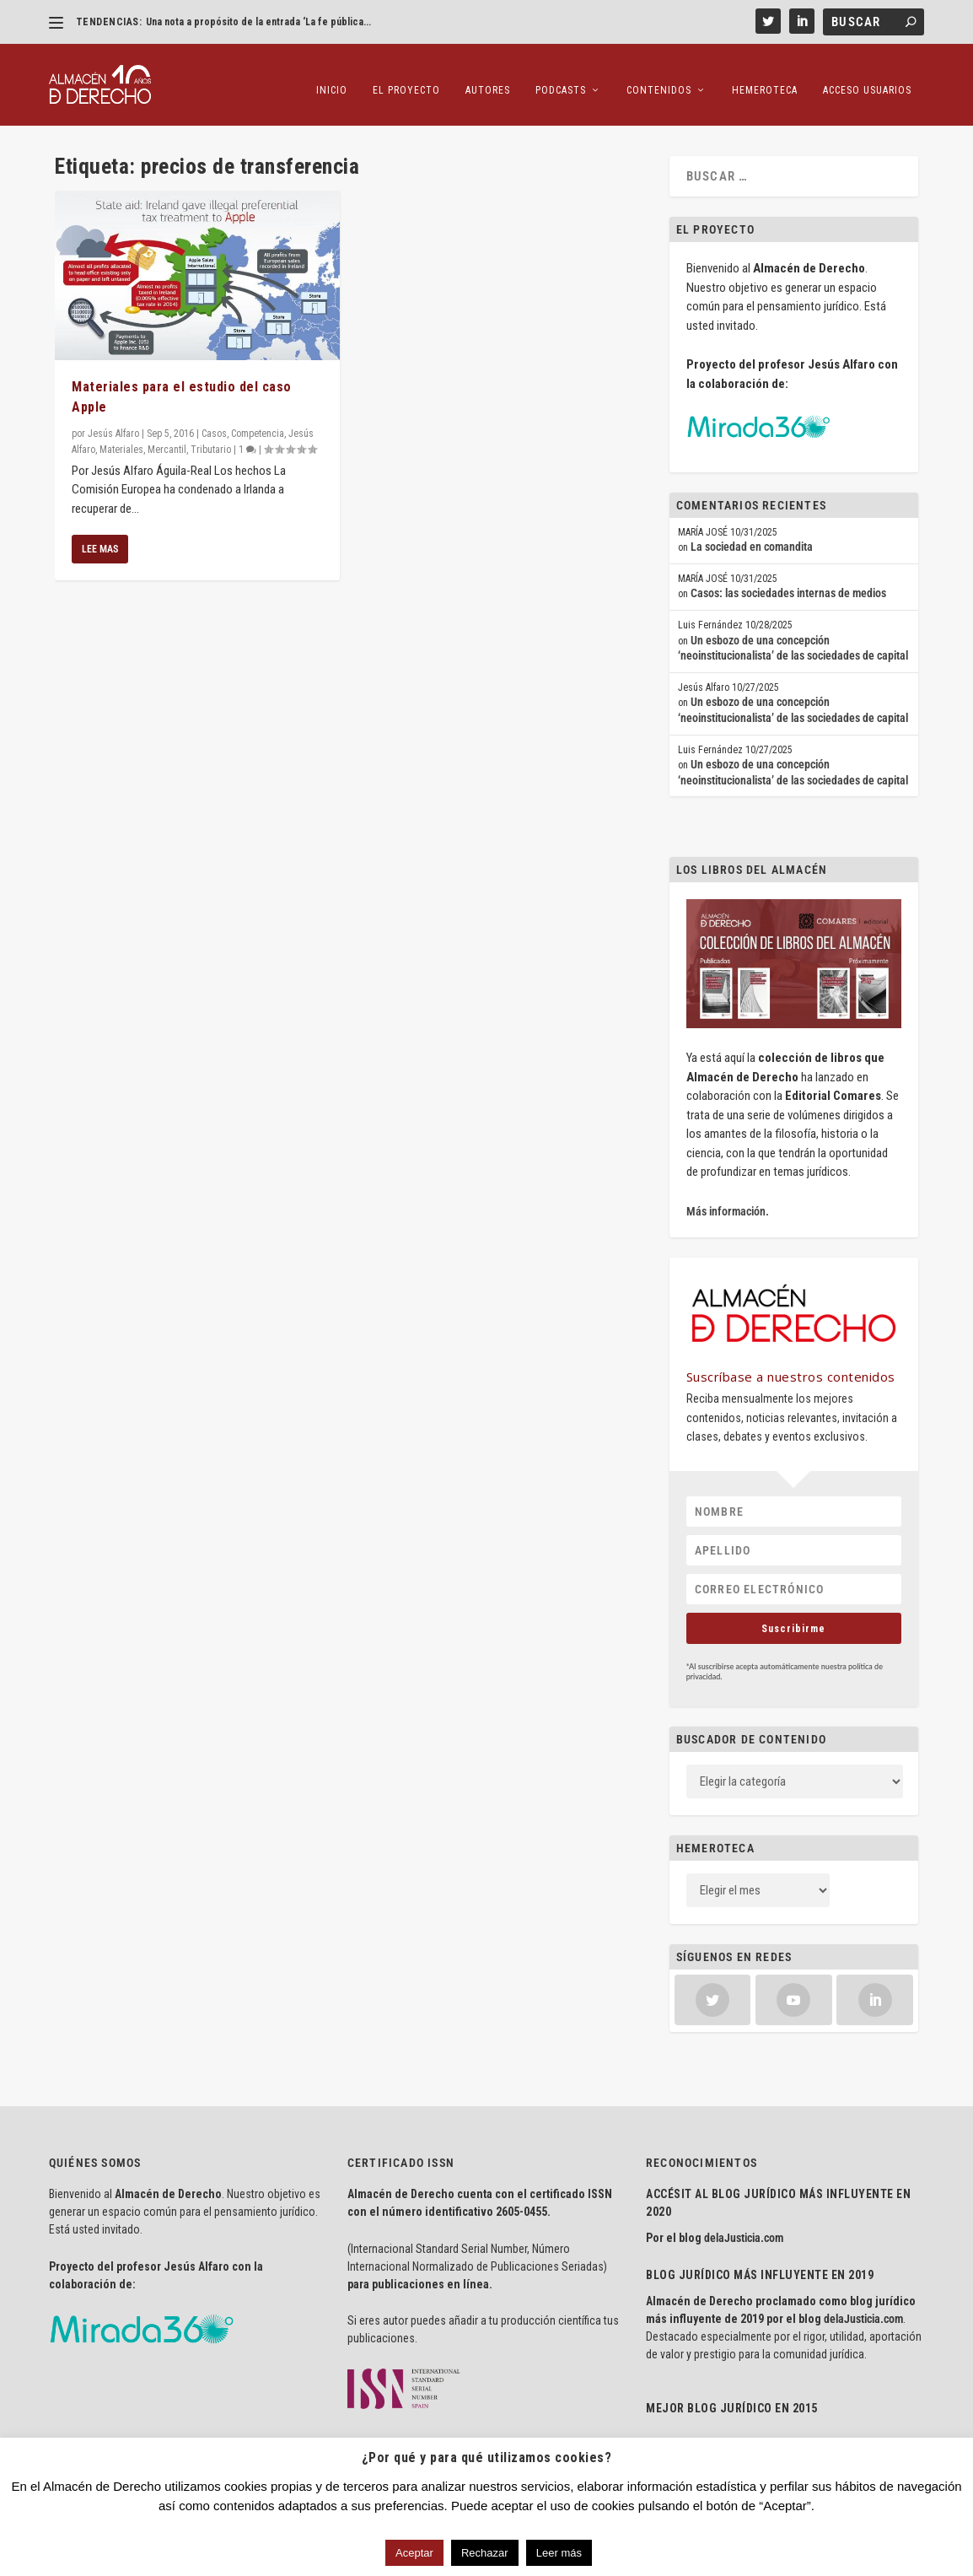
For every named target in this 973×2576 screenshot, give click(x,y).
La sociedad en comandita (752, 535)
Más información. (727, 1200)
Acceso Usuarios (867, 76)
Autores (487, 76)
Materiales (121, 438)
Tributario (211, 438)
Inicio (331, 76)
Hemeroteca (765, 76)
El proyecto (406, 76)
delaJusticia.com (743, 2227)
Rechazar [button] (484, 2552)
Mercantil (167, 438)
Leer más (559, 2552)
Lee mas (100, 538)
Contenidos (658, 76)
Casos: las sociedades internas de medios (788, 582)
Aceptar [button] (414, 2552)
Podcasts (560, 76)
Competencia (257, 422)
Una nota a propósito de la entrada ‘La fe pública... (258, 22)
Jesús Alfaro (113, 422)
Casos (214, 422)
